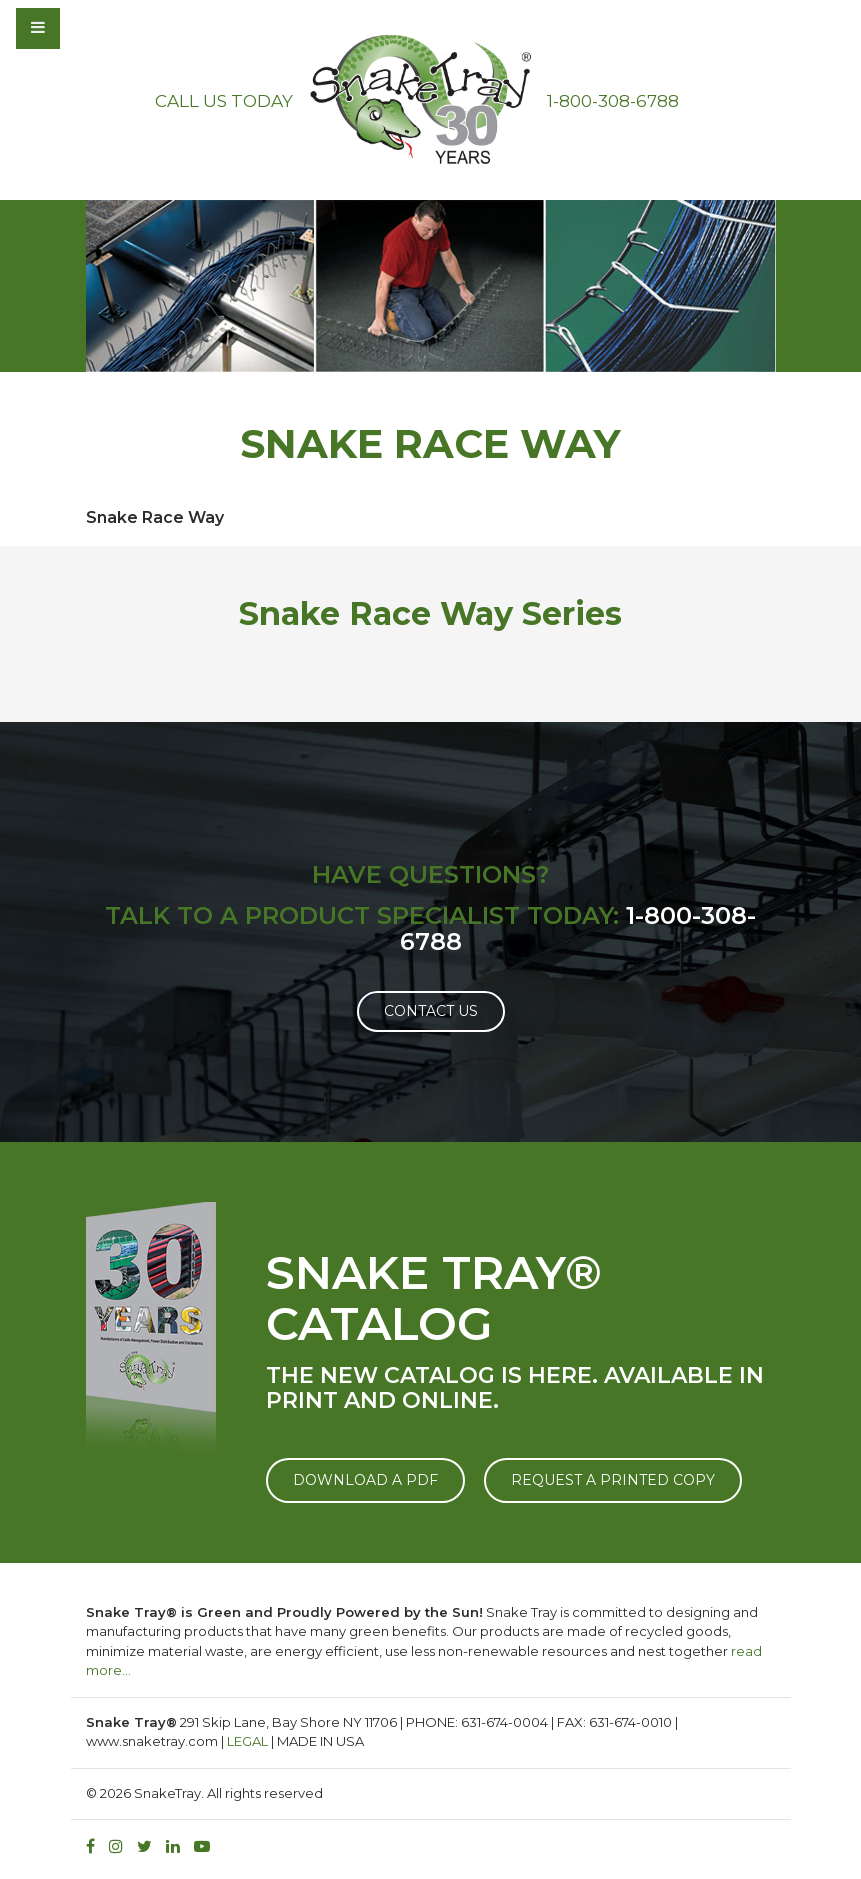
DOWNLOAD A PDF (365, 1480)
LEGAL (247, 1741)
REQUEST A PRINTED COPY (613, 1480)
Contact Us (431, 1011)
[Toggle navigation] (92, 28)
